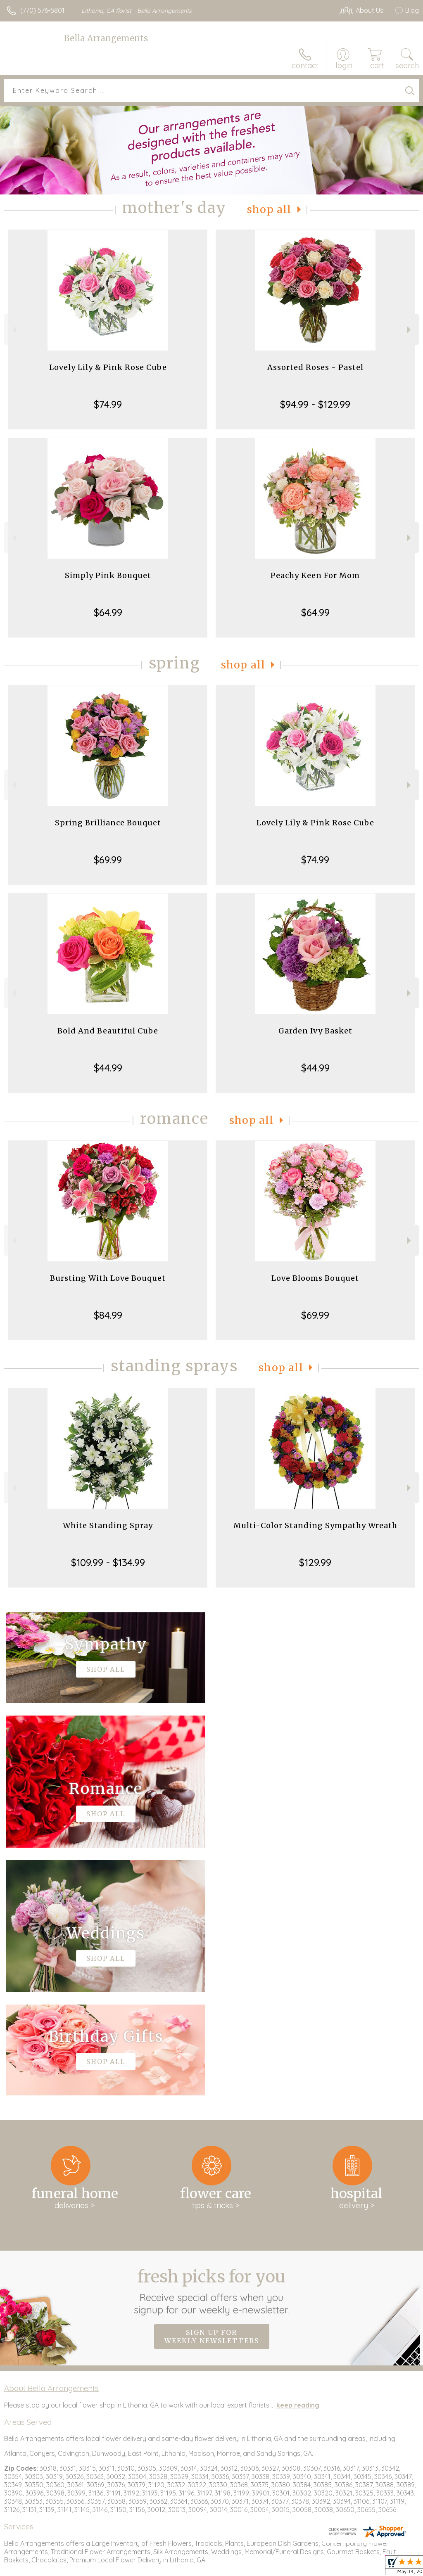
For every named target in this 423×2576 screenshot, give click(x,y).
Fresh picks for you (211, 2043)
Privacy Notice (346, 2567)
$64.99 (108, 612)
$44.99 (108, 1068)
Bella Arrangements (106, 38)
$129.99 (315, 1562)
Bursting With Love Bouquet (108, 1278)
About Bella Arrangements (51, 2140)
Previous (13, 329)
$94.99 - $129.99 (315, 404)
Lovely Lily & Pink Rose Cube (108, 367)
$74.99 (108, 404)
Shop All (269, 209)
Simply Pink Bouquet (108, 575)
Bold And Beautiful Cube (107, 1031)
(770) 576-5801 (42, 10)
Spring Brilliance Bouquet (108, 822)
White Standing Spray (108, 1525)
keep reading (297, 2157)
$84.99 (108, 1315)
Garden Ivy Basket (315, 1031)
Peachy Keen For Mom (315, 575)
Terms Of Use (297, 2567)
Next (410, 329)
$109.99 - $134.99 (108, 1562)
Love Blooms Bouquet (315, 1278)
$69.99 (108, 859)
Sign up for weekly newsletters (211, 2089)
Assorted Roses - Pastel (315, 367)
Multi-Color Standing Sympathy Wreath (315, 1525)
